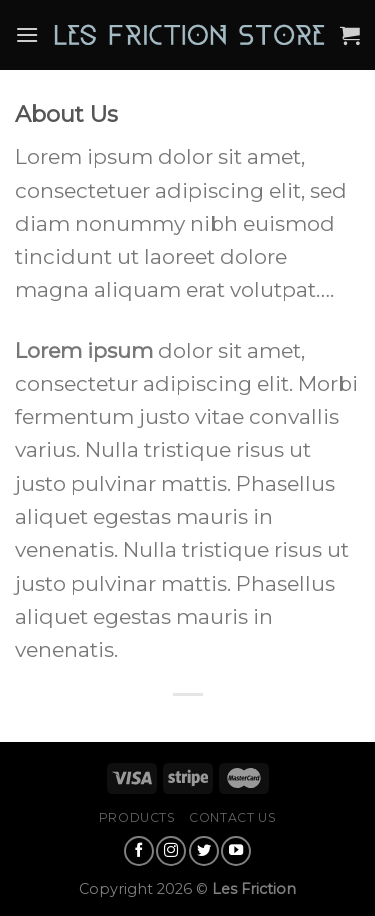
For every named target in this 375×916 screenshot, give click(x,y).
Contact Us (232, 817)
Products (137, 817)
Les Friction (254, 889)
